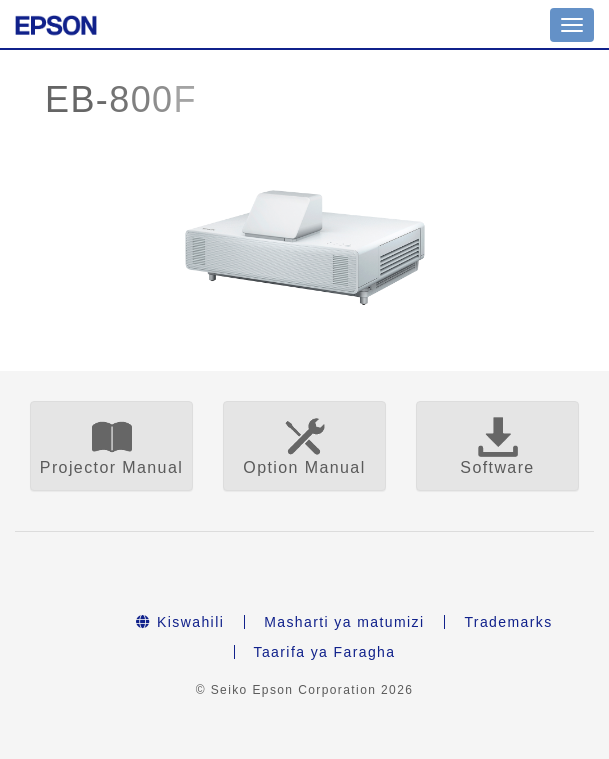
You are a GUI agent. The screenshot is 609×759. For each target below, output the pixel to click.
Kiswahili (180, 622)
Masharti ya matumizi (344, 622)
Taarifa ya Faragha (325, 652)
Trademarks (508, 622)
